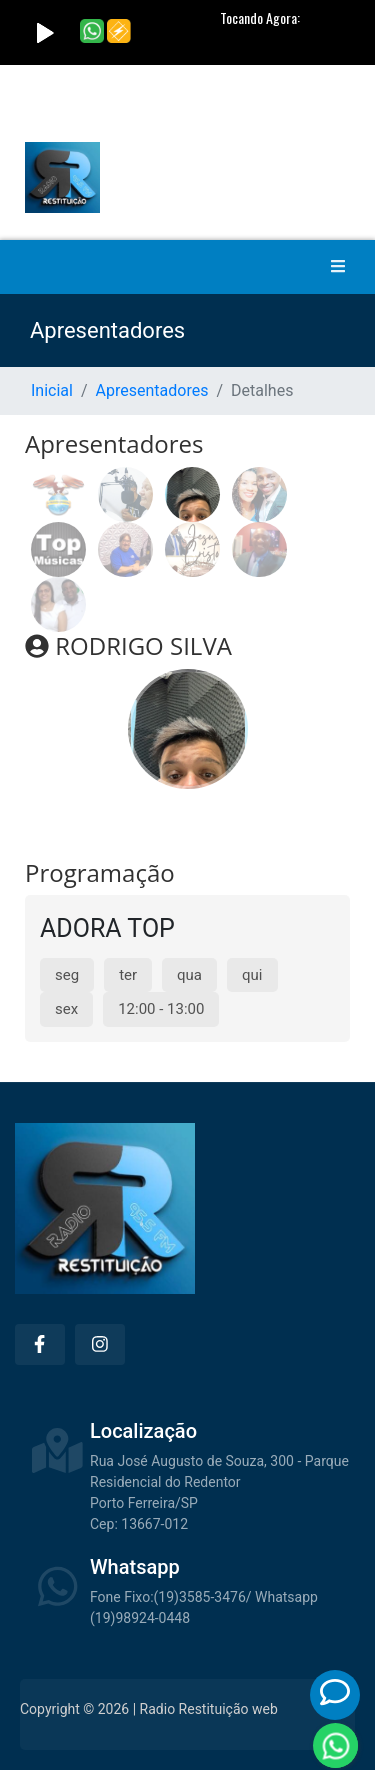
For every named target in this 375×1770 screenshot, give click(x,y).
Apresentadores (152, 390)
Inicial (52, 390)
